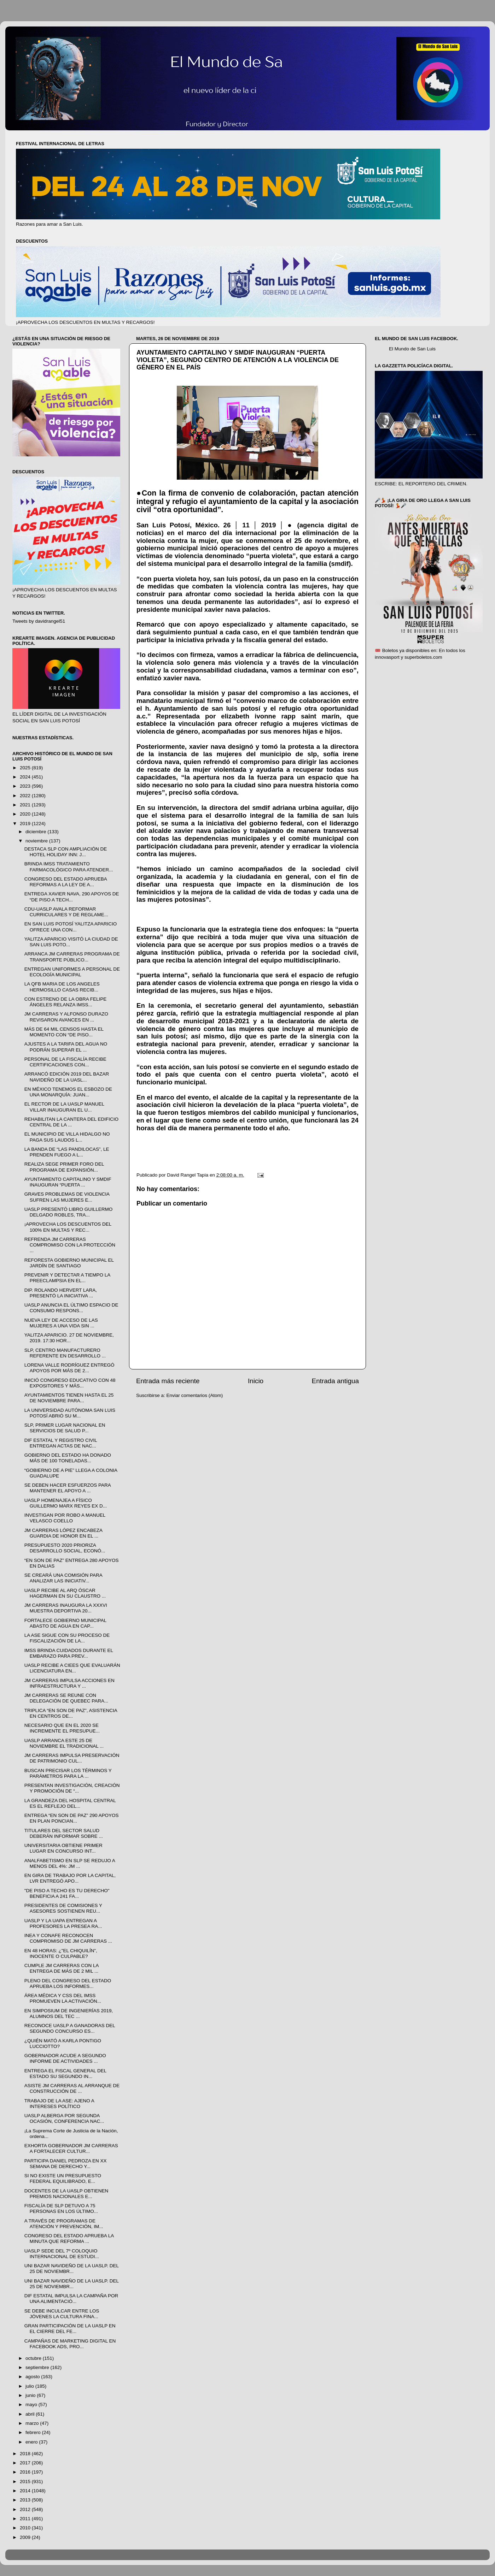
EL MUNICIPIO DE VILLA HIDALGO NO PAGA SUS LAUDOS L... (67, 1136)
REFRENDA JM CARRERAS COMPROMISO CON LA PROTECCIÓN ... (69, 1245)
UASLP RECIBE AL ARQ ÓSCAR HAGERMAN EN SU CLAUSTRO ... (65, 1593)
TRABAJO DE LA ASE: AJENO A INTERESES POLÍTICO (59, 2103)
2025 (26, 767)
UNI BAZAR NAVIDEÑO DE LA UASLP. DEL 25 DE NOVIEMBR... (71, 2268)
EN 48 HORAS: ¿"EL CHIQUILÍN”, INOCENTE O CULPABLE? (60, 1953)
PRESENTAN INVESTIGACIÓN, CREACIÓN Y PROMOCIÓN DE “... (72, 1788)
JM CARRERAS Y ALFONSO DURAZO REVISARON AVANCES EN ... (66, 1016)
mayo (32, 2404)
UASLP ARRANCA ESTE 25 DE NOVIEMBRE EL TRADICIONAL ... (64, 1743)
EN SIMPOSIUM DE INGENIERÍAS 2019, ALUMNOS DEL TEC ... (68, 2013)
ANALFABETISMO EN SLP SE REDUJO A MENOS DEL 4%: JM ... (69, 1863)
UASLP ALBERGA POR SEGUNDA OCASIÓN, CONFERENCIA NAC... (64, 2118)
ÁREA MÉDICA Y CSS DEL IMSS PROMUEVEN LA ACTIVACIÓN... (62, 1998)
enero (32, 2442)
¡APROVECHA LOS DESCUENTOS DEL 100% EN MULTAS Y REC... (67, 1226)
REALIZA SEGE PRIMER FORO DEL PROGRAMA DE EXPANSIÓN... (64, 1166)
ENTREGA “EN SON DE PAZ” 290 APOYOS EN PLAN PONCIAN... (71, 1818)
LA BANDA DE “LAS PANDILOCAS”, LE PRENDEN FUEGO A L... (66, 1152)
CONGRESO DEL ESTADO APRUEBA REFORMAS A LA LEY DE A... (65, 881)
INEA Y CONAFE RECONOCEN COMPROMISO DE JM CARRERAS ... (68, 1938)
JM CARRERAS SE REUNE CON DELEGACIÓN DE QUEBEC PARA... (66, 1698)
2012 (26, 2509)
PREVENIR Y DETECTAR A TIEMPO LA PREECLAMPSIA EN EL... (67, 1277)
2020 (26, 814)
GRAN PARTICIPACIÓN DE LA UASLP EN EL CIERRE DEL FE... (70, 2328)
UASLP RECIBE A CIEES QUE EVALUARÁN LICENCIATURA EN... (72, 1668)
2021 (26, 804)
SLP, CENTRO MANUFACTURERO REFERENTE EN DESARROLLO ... (65, 1353)
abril (30, 2414)
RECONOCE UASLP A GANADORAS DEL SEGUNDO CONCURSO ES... (69, 2028)
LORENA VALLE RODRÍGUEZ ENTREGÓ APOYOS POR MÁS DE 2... (69, 1367)
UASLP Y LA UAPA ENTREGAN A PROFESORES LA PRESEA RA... (63, 1923)
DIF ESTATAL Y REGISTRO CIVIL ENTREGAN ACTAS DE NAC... (60, 1443)
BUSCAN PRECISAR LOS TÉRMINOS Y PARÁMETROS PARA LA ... (68, 1773)
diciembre (36, 831)
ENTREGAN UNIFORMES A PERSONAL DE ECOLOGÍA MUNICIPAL (72, 971)
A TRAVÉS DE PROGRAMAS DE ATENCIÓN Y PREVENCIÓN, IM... (63, 2223)
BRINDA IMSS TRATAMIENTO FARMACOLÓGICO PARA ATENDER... (68, 866)
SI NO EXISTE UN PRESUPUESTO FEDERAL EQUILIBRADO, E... (62, 2178)
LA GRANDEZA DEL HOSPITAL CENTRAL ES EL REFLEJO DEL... (70, 1803)
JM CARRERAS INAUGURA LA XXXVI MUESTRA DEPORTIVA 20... (65, 1608)
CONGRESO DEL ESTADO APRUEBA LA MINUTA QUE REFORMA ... (69, 2238)
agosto (33, 2376)
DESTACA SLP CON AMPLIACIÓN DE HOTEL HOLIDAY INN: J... (65, 851)
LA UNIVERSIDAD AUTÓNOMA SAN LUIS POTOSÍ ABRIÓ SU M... (69, 1413)
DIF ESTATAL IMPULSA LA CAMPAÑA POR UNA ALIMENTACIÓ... (71, 2298)
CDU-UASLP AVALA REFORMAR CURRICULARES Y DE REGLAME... (66, 911)
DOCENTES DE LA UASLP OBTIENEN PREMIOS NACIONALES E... (66, 2193)
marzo (32, 2423)
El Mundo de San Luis (412, 348)
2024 (26, 777)
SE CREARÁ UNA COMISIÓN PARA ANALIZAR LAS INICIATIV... (63, 1578)
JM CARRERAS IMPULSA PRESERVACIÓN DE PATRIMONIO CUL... (72, 1758)
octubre (34, 2358)
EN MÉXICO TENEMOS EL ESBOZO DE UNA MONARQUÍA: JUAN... (68, 1091)
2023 (26, 786)
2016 (26, 2472)
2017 (26, 2462)
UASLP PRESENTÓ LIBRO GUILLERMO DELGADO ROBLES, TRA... (68, 1212)
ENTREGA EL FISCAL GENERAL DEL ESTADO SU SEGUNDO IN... (65, 2073)
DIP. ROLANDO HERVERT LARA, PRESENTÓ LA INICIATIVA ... (60, 1292)
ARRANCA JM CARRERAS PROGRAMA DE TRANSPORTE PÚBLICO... (72, 956)
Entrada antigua (335, 1381)
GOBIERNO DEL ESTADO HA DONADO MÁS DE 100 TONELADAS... (67, 1457)
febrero (33, 2432)
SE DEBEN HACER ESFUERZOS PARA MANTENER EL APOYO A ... (67, 1487)
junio (31, 2395)
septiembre (38, 2367)
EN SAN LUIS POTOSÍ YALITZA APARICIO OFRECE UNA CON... (70, 926)
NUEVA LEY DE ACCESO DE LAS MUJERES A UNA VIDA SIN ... (61, 1322)
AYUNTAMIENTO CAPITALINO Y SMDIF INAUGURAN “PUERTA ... (67, 1182)
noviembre (37, 840)
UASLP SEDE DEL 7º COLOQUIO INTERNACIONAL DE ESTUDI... (61, 2253)
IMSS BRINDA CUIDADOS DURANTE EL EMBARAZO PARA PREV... (68, 1653)
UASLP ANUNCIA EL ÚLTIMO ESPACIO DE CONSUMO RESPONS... (71, 1307)
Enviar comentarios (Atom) (195, 1395)
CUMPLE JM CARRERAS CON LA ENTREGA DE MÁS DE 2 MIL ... (61, 1968)
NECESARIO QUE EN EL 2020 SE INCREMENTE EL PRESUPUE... (62, 1728)
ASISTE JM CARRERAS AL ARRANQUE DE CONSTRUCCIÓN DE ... (72, 2088)
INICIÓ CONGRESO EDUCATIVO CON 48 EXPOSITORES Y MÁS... (70, 1383)
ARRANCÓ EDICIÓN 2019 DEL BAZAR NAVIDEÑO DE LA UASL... (66, 1076)
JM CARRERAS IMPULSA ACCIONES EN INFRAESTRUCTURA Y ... (69, 1683)
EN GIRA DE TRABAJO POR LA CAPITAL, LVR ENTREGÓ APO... (70, 1878)
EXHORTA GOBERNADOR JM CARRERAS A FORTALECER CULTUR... (71, 2148)
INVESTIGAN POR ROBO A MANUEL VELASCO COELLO (64, 1517)
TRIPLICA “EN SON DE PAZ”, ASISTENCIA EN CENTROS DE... (70, 1713)
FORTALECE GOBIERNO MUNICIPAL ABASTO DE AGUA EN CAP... (65, 1623)
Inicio (255, 1381)
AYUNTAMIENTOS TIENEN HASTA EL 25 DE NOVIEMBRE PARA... (69, 1397)
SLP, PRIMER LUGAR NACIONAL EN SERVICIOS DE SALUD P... (64, 1427)
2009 (26, 2537)
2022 (26, 795)
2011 (26, 2518)
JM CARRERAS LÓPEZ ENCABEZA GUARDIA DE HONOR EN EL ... (63, 1533)
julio (30, 2386)
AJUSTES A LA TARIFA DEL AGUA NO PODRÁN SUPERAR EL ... (65, 1046)
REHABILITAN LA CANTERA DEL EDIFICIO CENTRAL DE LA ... (71, 1122)
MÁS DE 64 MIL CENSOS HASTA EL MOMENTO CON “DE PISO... (64, 1031)
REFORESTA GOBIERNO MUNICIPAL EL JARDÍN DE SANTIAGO (69, 1262)
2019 (26, 823)
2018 (26, 2453)
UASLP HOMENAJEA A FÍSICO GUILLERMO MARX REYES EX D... (65, 1503)
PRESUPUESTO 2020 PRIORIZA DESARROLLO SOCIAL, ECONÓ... (64, 1547)
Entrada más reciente (168, 1381)
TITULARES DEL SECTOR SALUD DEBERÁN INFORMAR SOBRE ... (63, 1833)
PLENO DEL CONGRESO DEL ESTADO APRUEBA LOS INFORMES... (67, 1983)
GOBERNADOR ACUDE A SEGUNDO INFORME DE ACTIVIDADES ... (65, 2058)
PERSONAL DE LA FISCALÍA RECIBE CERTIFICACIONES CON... (65, 1061)
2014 (26, 2490)
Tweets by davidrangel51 (38, 621)
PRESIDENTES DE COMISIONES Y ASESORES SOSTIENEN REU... (63, 1908)
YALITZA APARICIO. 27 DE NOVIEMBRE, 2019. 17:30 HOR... (69, 1337)
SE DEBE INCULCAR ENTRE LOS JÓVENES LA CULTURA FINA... (61, 2313)
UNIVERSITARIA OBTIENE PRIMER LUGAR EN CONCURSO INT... (63, 1848)
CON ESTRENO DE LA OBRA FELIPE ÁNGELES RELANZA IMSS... (65, 1001)
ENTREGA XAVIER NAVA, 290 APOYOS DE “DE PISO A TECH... (71, 896)
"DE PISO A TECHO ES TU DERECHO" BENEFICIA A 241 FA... (67, 1893)
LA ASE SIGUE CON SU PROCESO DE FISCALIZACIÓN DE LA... (67, 1638)
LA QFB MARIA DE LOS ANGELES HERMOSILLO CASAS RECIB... (62, 986)
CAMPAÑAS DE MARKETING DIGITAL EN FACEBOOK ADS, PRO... (70, 2343)
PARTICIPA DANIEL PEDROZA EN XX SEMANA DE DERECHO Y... (65, 2163)
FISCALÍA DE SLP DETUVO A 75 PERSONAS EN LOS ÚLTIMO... (61, 2208)
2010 (26, 2527)
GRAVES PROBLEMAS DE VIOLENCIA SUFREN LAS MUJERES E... (67, 1196)
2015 (26, 2481)
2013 (26, 2500)
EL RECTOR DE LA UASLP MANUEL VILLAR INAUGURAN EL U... (64, 1106)
